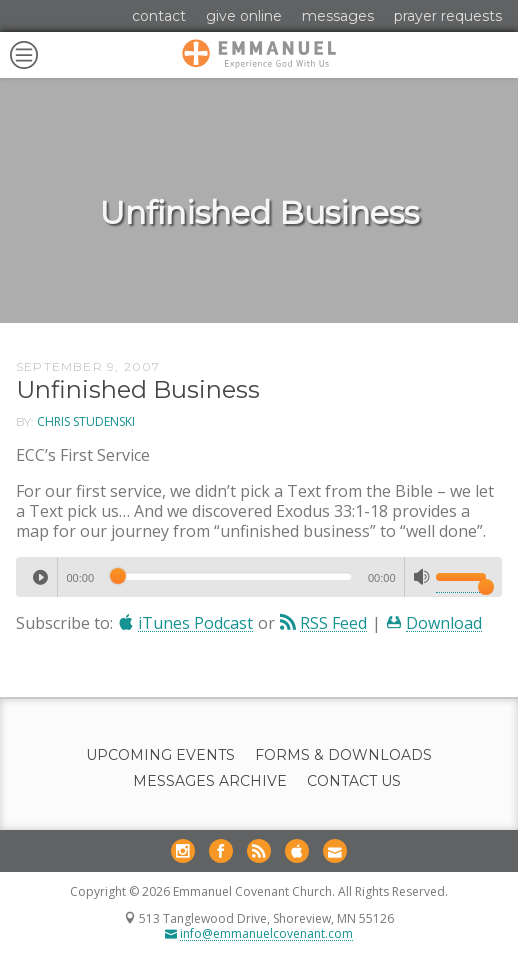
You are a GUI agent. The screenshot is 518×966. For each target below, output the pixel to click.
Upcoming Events (160, 755)
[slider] (231, 576)
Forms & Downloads (343, 755)
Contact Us (354, 781)
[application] (259, 577)
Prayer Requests (448, 16)
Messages (338, 16)
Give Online (244, 16)
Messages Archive (210, 781)
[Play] (40, 577)
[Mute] (422, 577)
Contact (159, 16)
